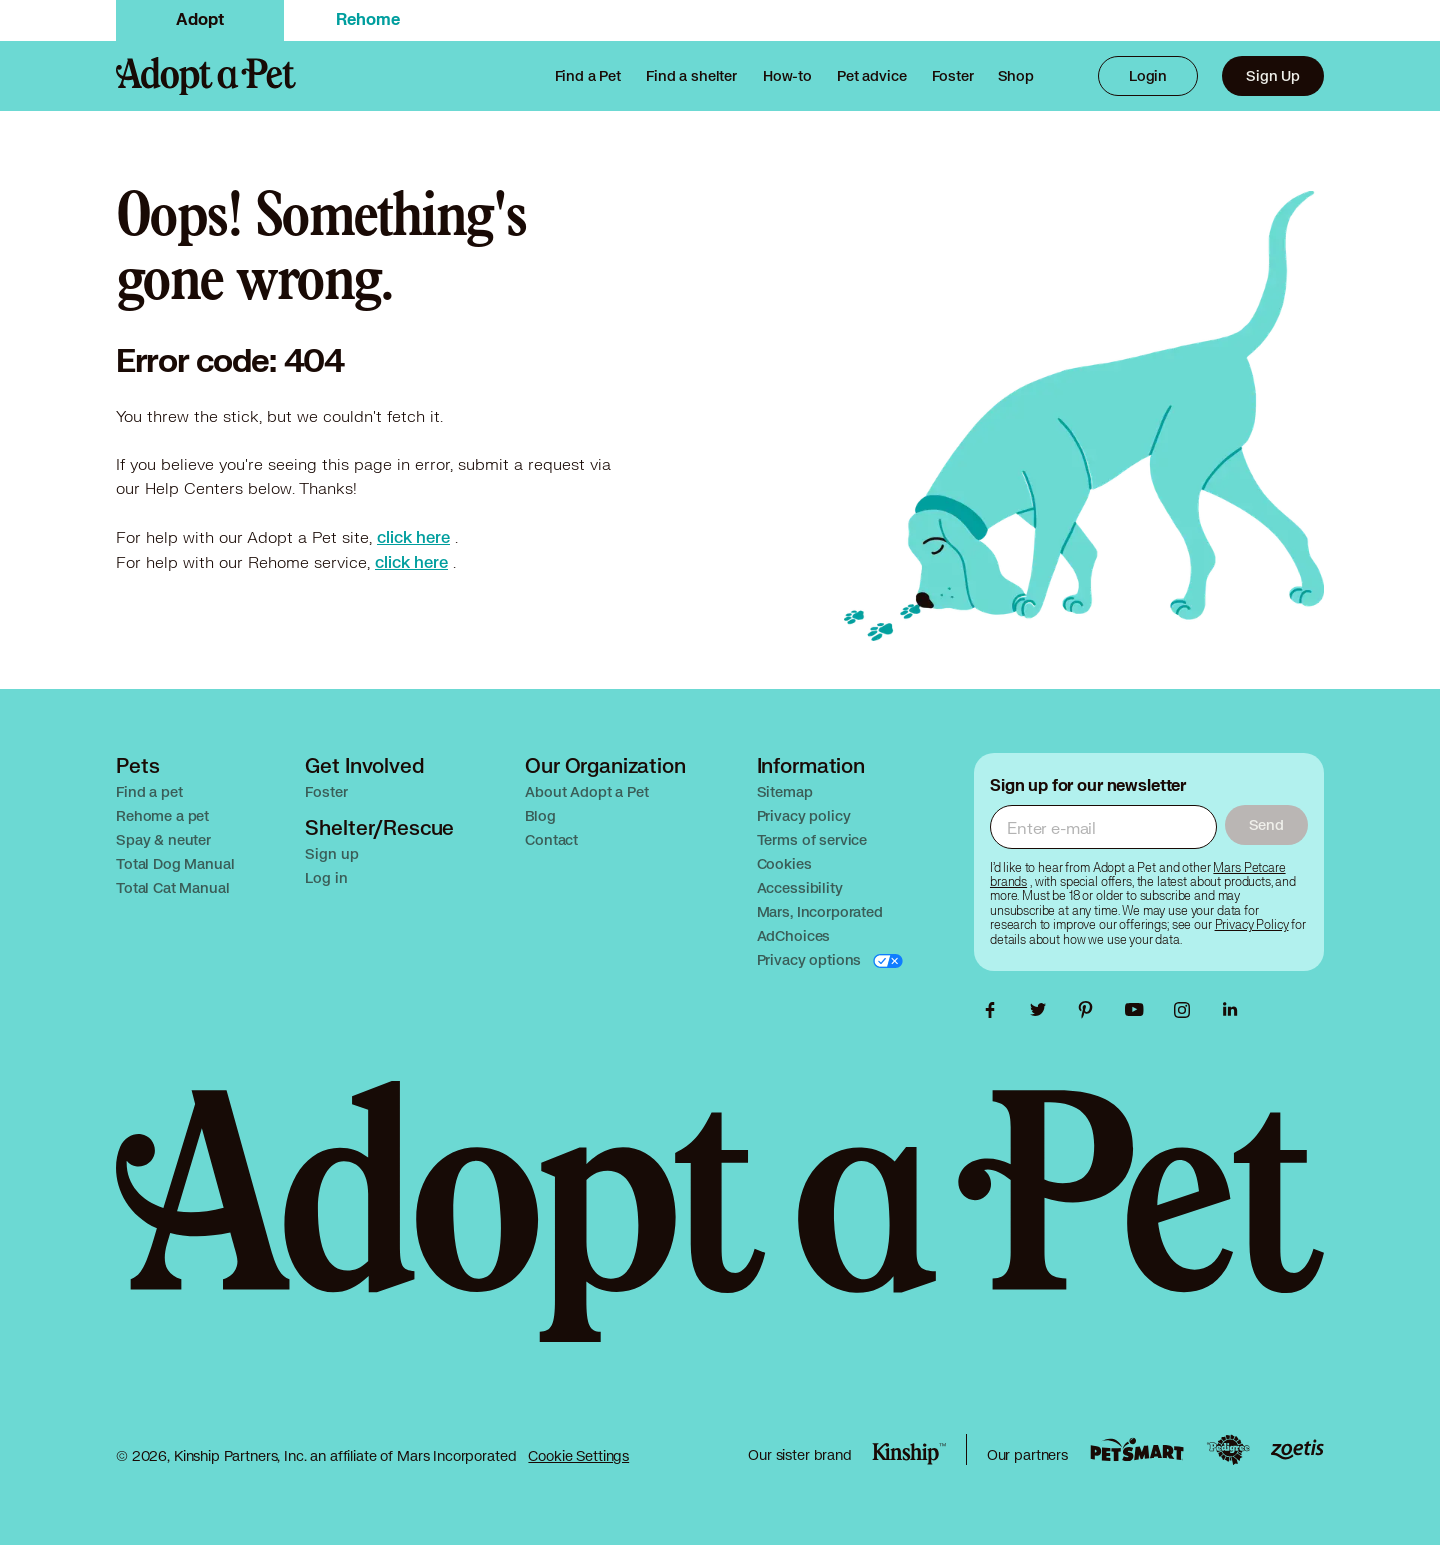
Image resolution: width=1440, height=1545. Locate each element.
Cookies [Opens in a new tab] (784, 863)
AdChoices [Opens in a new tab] (794, 935)
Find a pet (149, 791)
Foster (326, 791)
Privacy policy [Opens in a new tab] (804, 815)
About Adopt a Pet (586, 791)
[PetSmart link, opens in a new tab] (1137, 1449)
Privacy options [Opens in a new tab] (811, 959)
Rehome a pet (162, 815)
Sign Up (1273, 75)
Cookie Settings (578, 1456)
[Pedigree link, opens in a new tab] (1228, 1450)
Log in (326, 877)
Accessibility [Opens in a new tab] (800, 887)
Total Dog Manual (175, 863)
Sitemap (785, 791)
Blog (540, 815)
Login (1148, 75)
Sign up (331, 853)
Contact (551, 839)
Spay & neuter (163, 839)
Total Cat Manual (173, 887)
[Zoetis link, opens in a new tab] (1297, 1449)
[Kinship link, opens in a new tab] (909, 1454)
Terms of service (812, 839)
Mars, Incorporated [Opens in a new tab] (820, 911)
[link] (953, 76)
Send (1266, 824)
